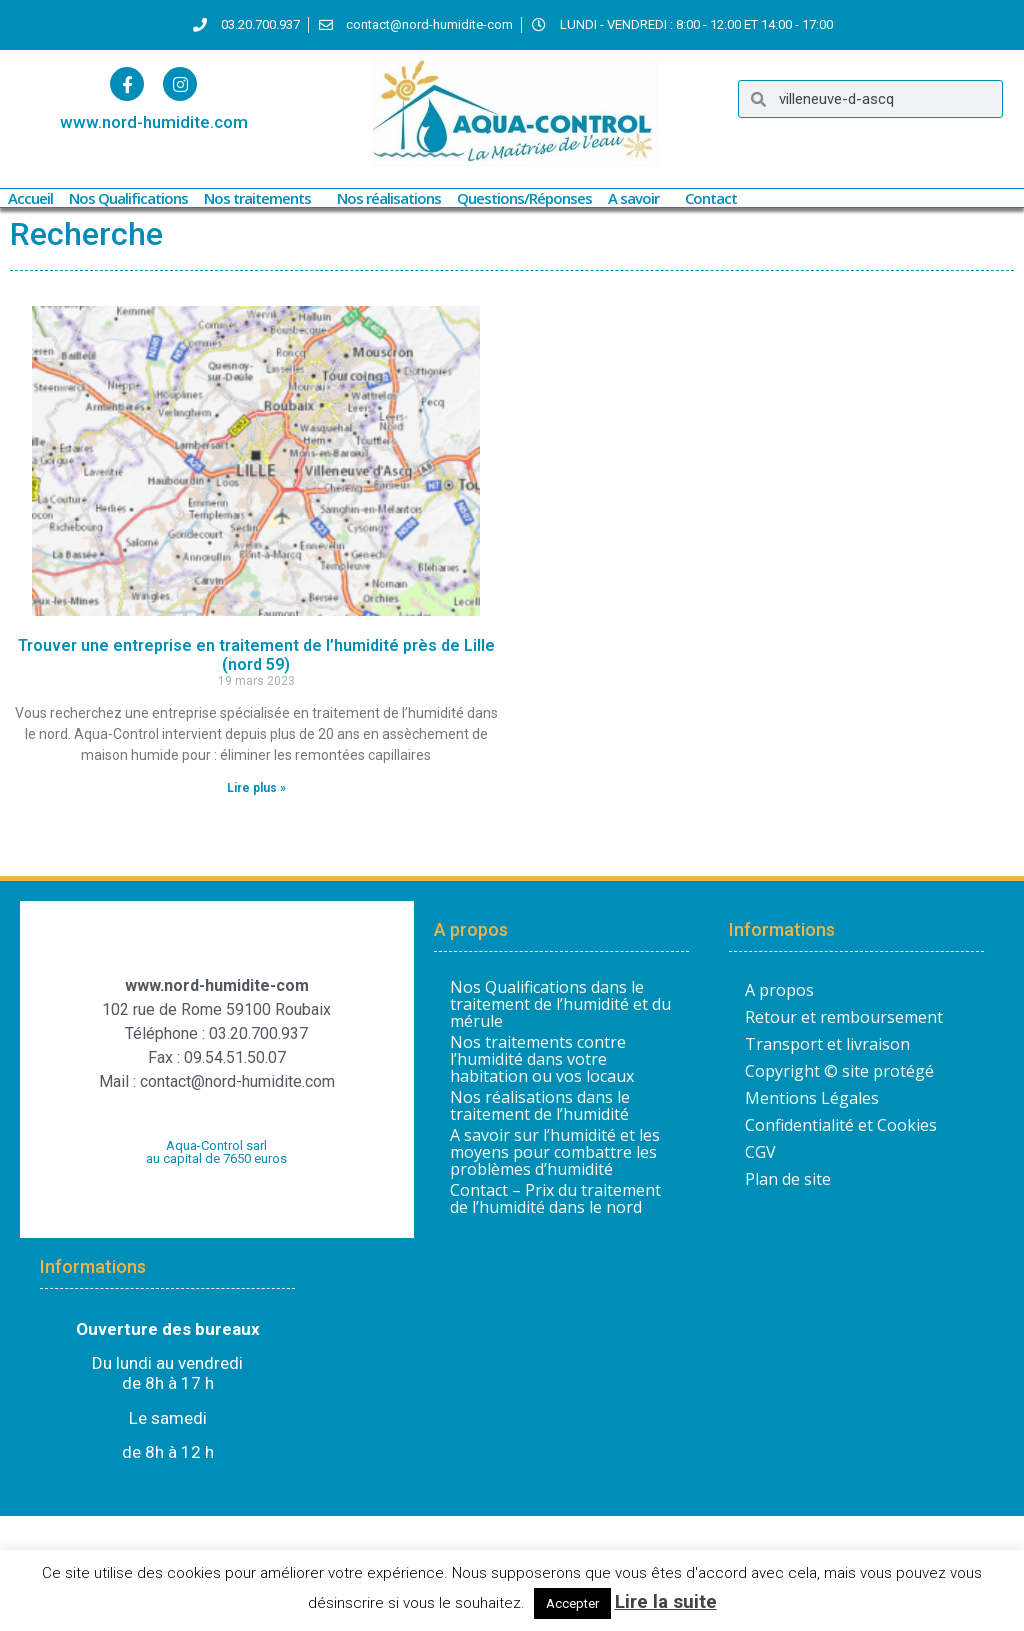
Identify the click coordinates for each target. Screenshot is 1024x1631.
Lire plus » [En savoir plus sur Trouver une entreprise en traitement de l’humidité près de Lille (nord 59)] (256, 788)
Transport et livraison (827, 1044)
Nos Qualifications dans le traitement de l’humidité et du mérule (560, 1004)
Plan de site (788, 1179)
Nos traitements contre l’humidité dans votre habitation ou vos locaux (542, 1059)
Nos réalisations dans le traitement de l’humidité (540, 1106)
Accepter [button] (572, 1603)
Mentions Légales (812, 1098)
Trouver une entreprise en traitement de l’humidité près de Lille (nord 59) (256, 655)
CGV (760, 1152)
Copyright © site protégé (839, 1071)
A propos (779, 990)
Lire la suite (666, 1601)
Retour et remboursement (844, 1017)
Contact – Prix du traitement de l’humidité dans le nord (555, 1199)
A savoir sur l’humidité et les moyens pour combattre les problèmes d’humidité (555, 1152)
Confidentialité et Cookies (841, 1125)
